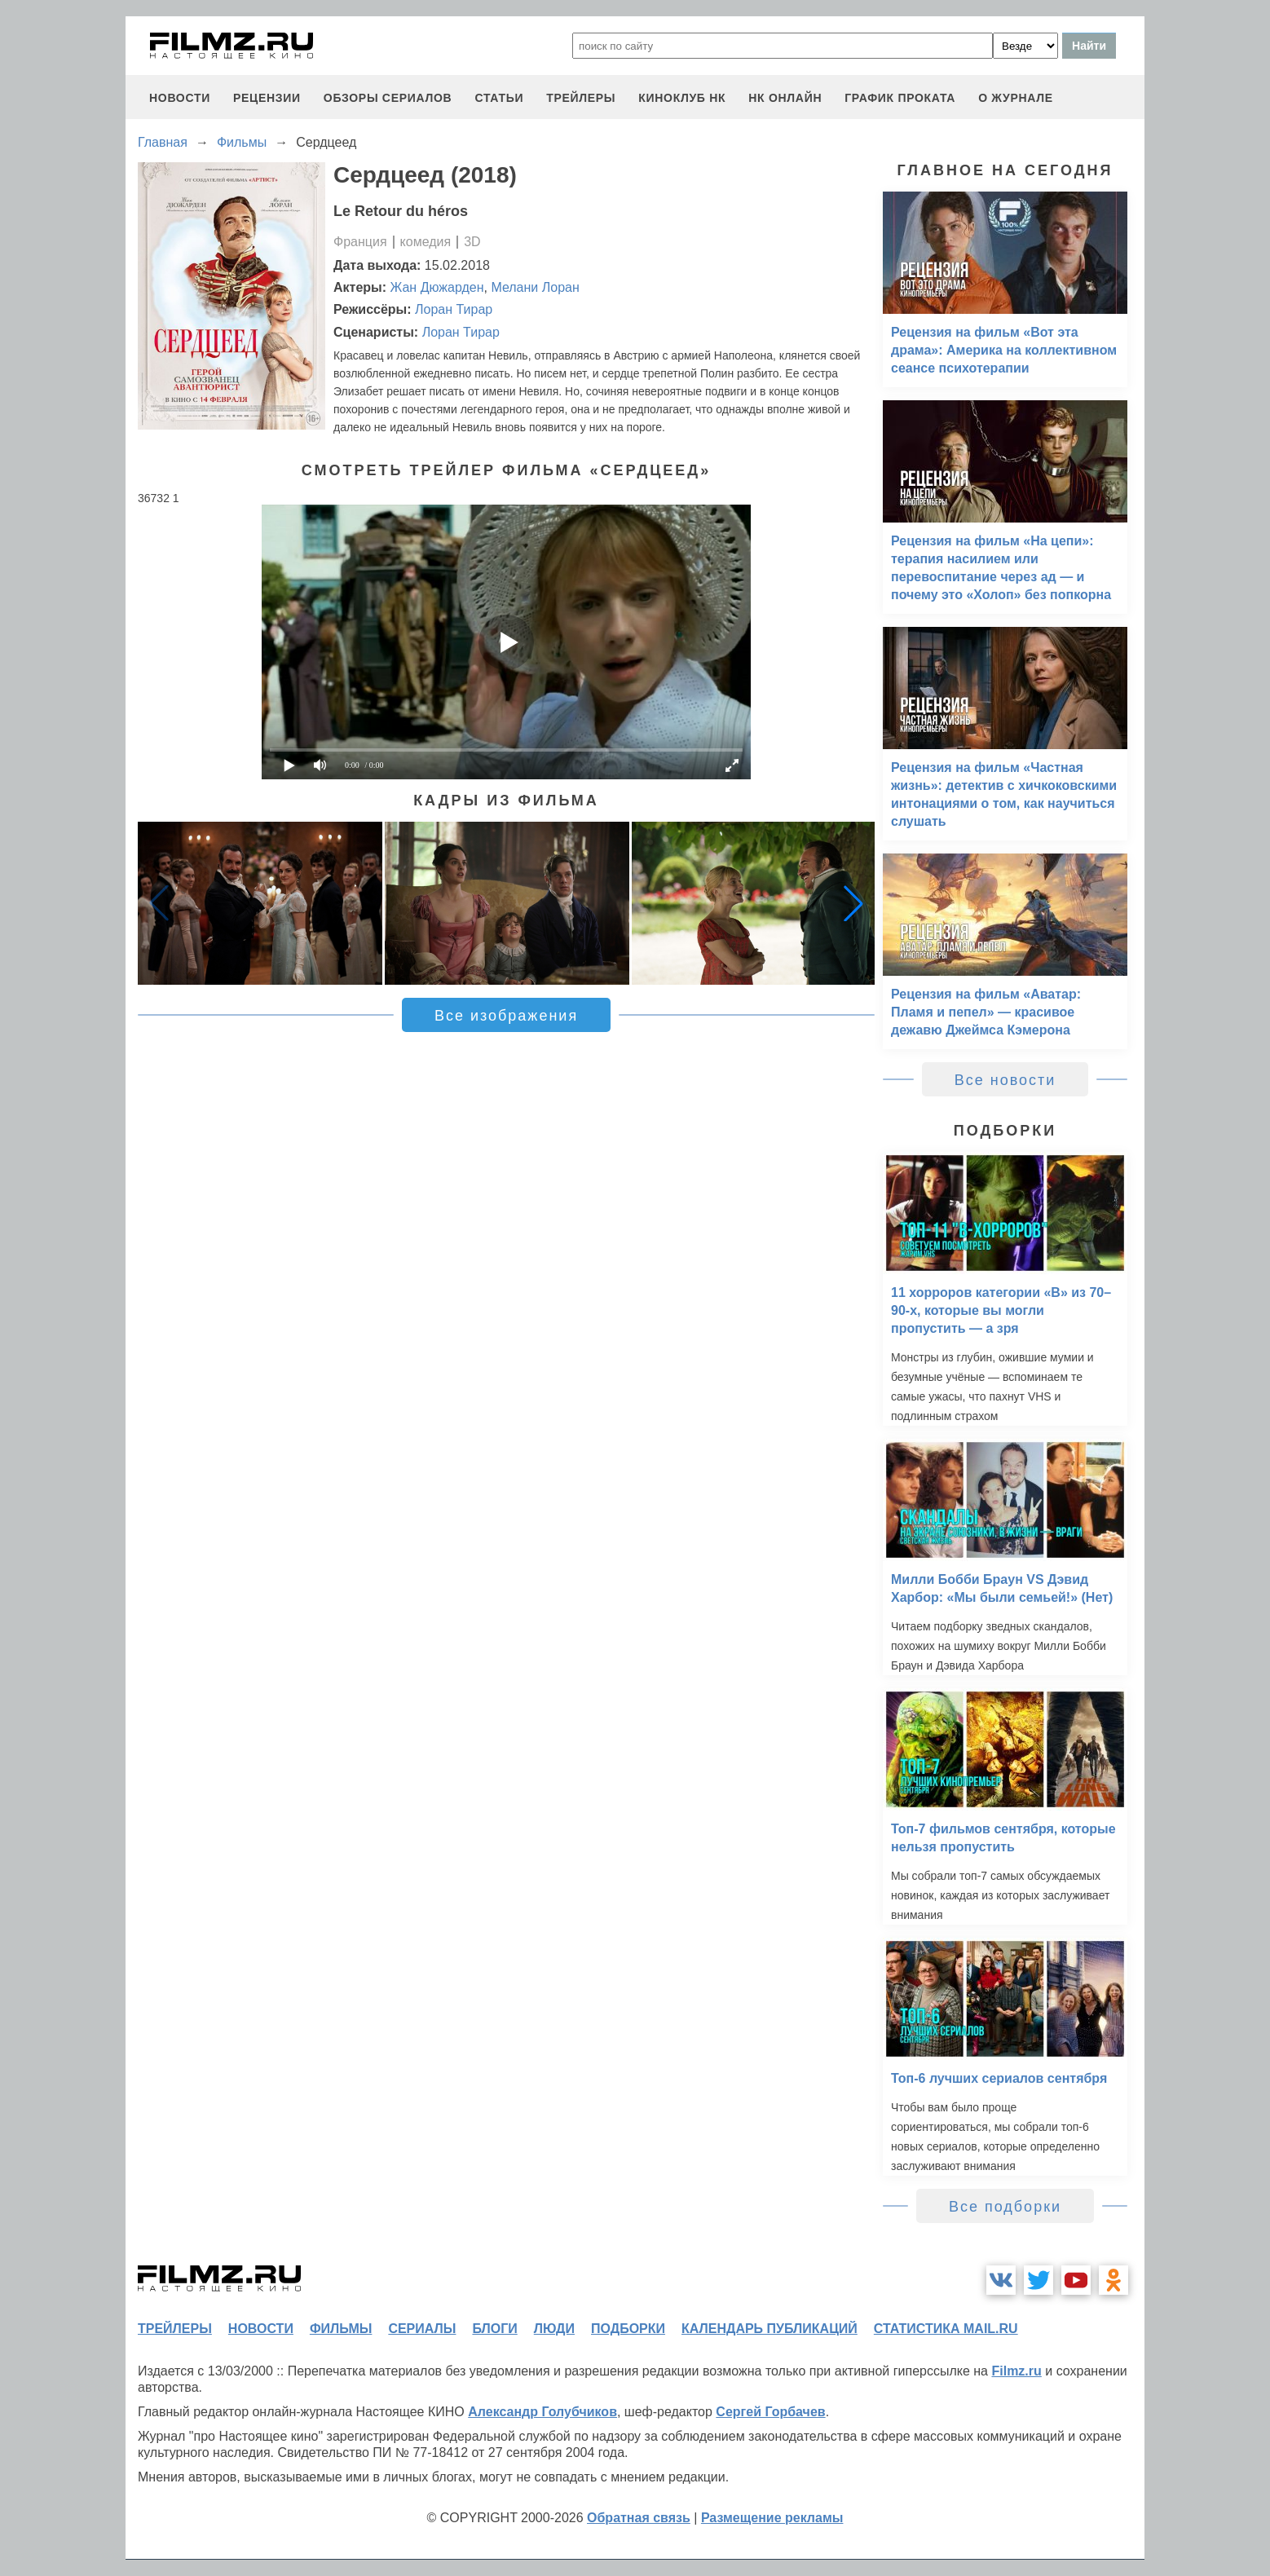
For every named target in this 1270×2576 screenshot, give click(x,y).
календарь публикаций (769, 2329)
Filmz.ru (1016, 2371)
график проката (899, 97)
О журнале (1015, 97)
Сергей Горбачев (770, 2412)
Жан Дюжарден (437, 287)
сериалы (422, 2329)
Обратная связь (638, 2518)
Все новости (1005, 1080)
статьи (498, 97)
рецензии (267, 97)
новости (179, 97)
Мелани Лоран (535, 287)
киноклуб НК (681, 97)
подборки (628, 2329)
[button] (853, 903)
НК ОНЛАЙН (785, 97)
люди (554, 2329)
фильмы (341, 2329)
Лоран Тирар (453, 309)
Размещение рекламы (772, 2518)
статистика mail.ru (946, 2329)
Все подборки (1005, 2207)
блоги (494, 2329)
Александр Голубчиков (542, 2412)
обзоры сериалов (388, 97)
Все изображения (506, 1016)
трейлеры (580, 97)
